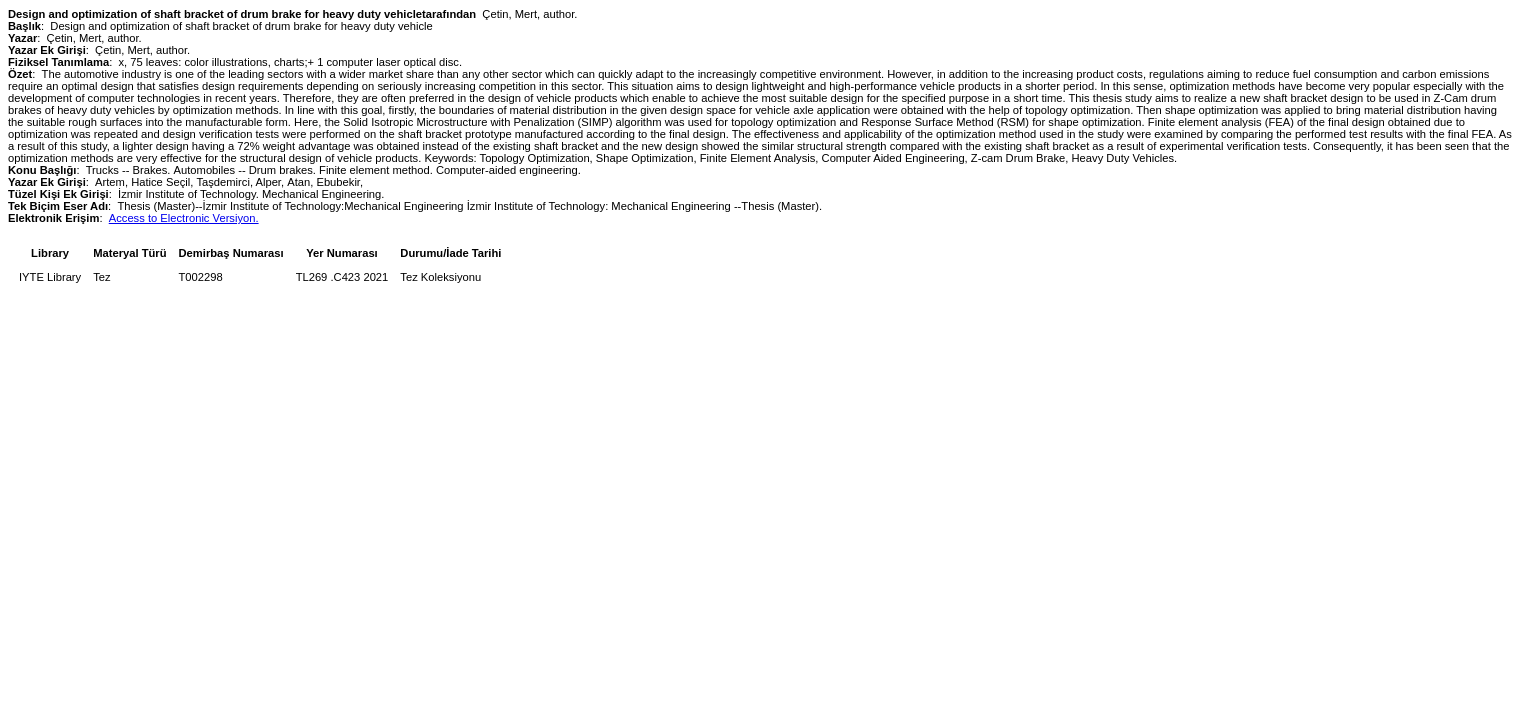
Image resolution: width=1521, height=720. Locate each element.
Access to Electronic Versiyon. (184, 218)
